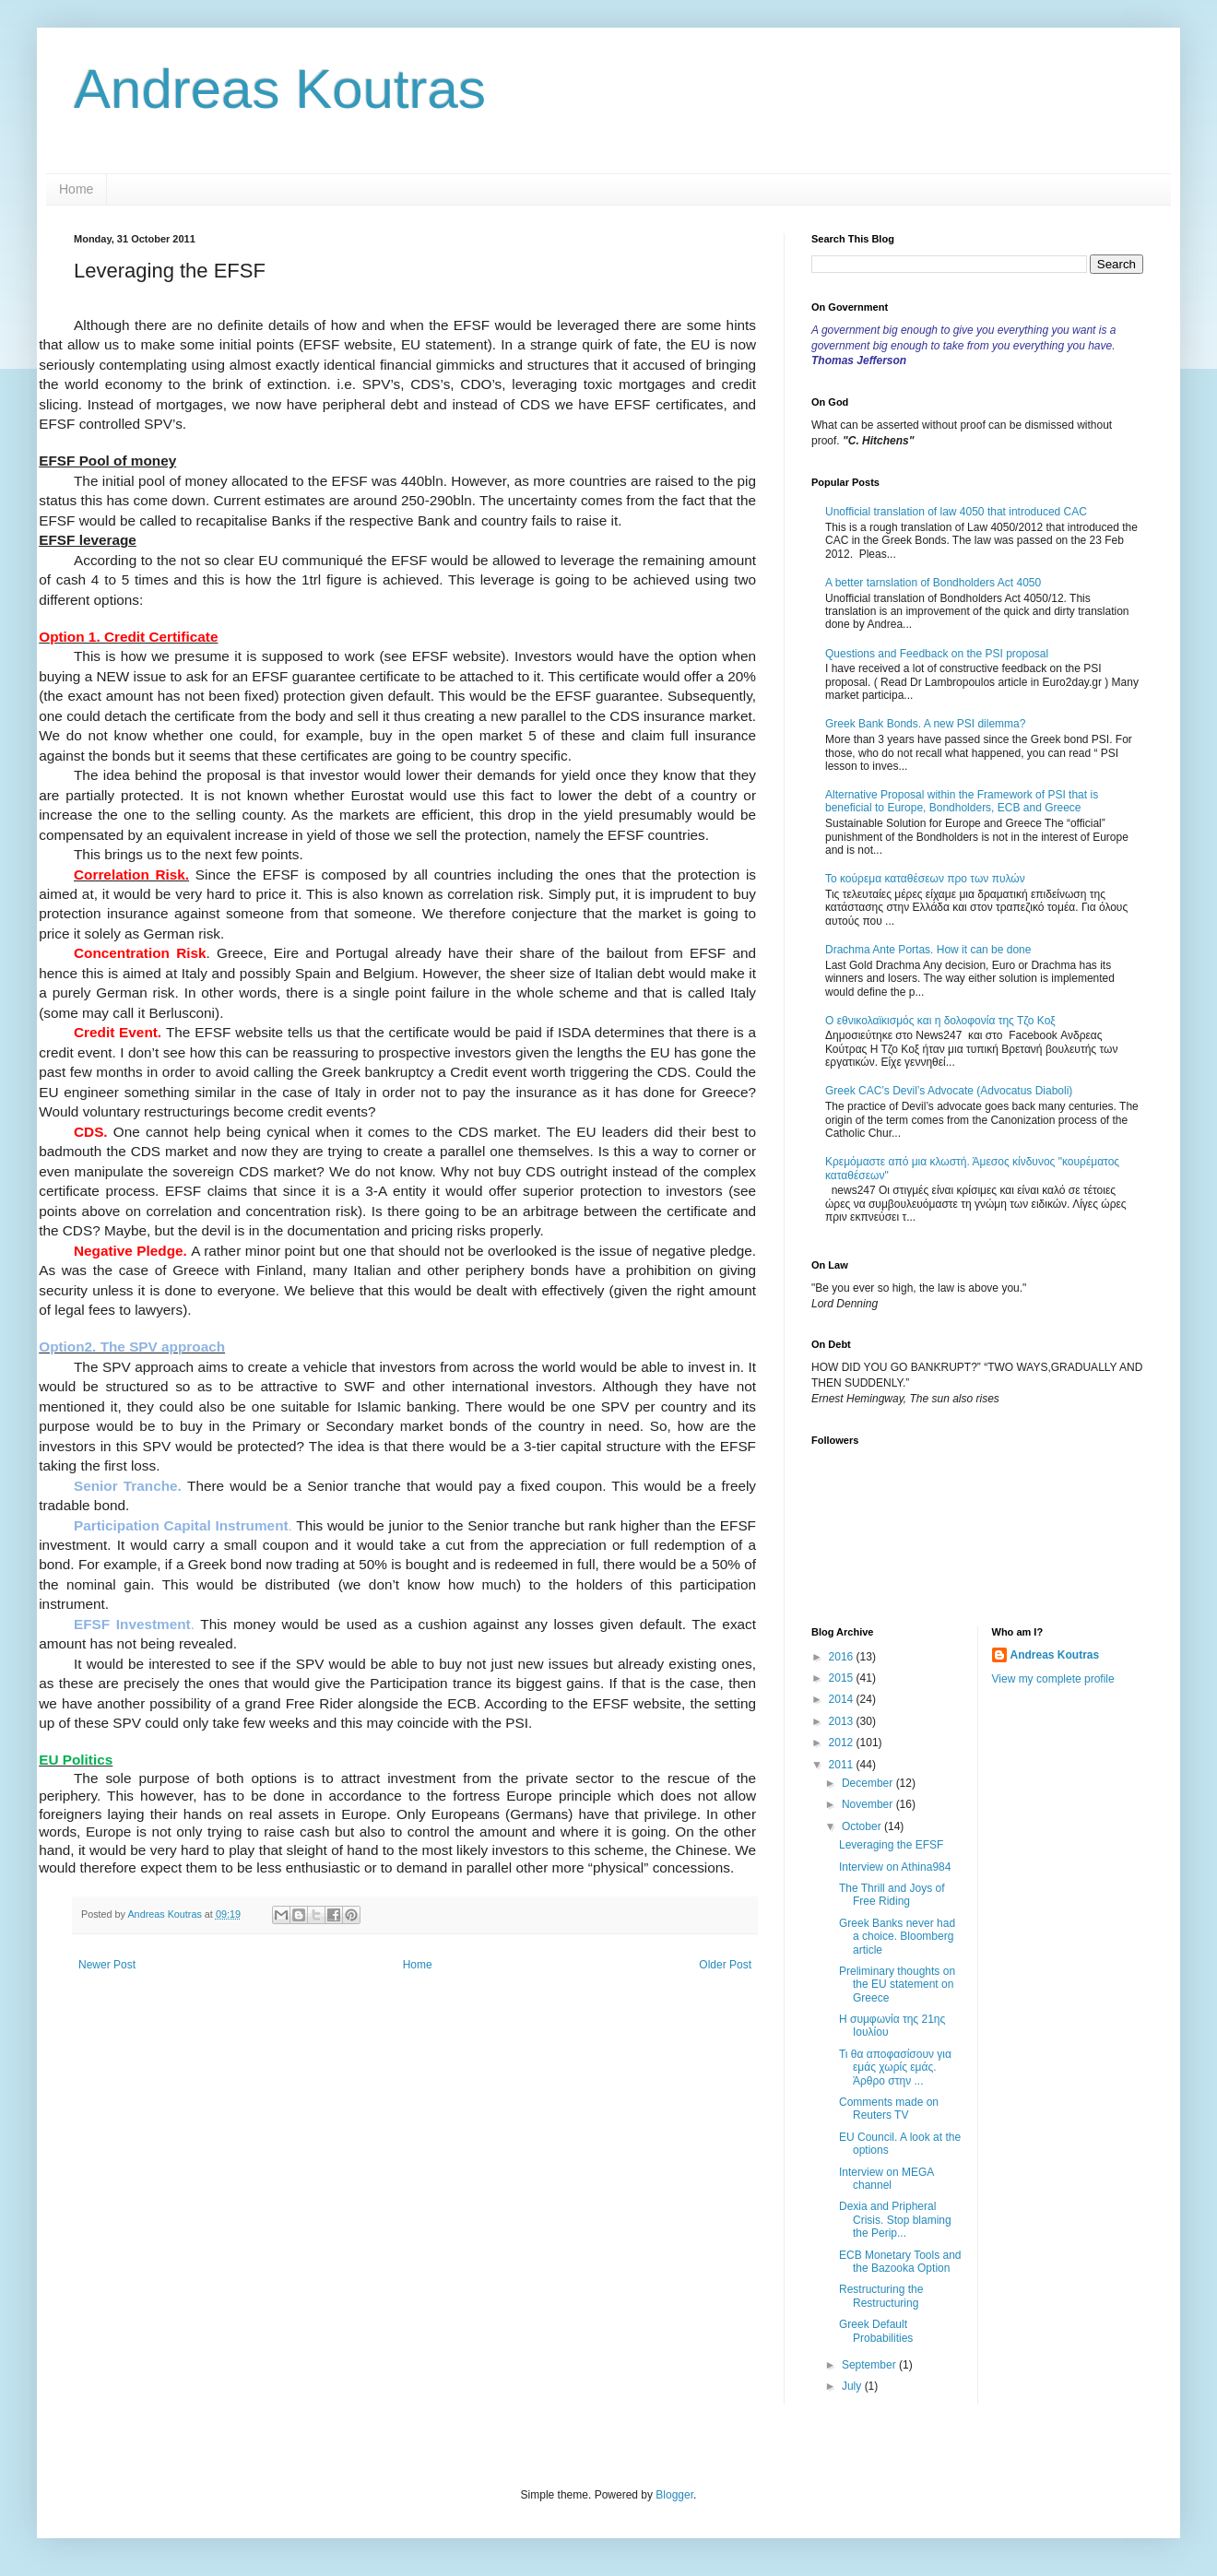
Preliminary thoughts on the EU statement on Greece (897, 1984)
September (870, 2364)
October (863, 1826)
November (869, 1804)
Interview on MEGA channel (886, 2179)
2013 (843, 1721)
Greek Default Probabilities (876, 2331)
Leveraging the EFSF (891, 1844)
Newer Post (107, 1964)
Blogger (674, 2494)
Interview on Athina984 (895, 1867)
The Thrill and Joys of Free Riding (892, 1895)
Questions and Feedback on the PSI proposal (936, 653)
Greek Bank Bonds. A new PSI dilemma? (925, 723)
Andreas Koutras (280, 89)
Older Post (725, 1964)
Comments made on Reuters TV (889, 2108)
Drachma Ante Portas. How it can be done (928, 949)
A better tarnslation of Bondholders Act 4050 (933, 582)
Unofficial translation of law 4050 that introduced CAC (956, 511)
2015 (843, 1678)
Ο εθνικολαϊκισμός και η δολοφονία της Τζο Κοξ (940, 1020)
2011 (843, 1764)
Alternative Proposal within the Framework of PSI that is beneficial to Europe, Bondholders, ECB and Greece (961, 801)
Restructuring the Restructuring (881, 2296)
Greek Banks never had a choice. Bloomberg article (897, 1936)
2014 (843, 1699)
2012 (843, 1742)
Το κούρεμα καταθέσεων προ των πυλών (925, 878)
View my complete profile (1053, 1678)
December (869, 1783)
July (853, 2386)
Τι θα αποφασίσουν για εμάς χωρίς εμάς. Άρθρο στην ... (895, 2067)
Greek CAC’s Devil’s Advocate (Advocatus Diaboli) (948, 1090)
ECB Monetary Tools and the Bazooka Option (900, 2262)
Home (76, 189)
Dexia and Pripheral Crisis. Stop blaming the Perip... (895, 2219)
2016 (843, 1656)
